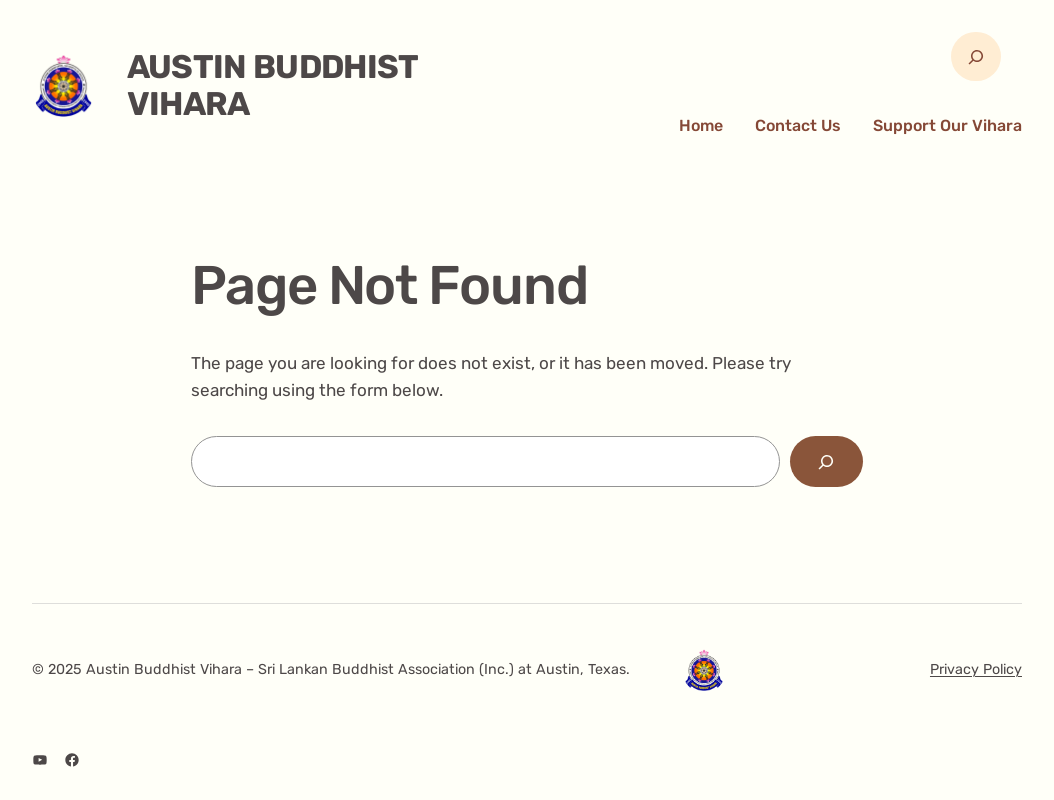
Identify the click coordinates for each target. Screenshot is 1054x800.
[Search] (826, 461)
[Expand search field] (975, 56)
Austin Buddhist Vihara (272, 85)
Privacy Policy (976, 669)
